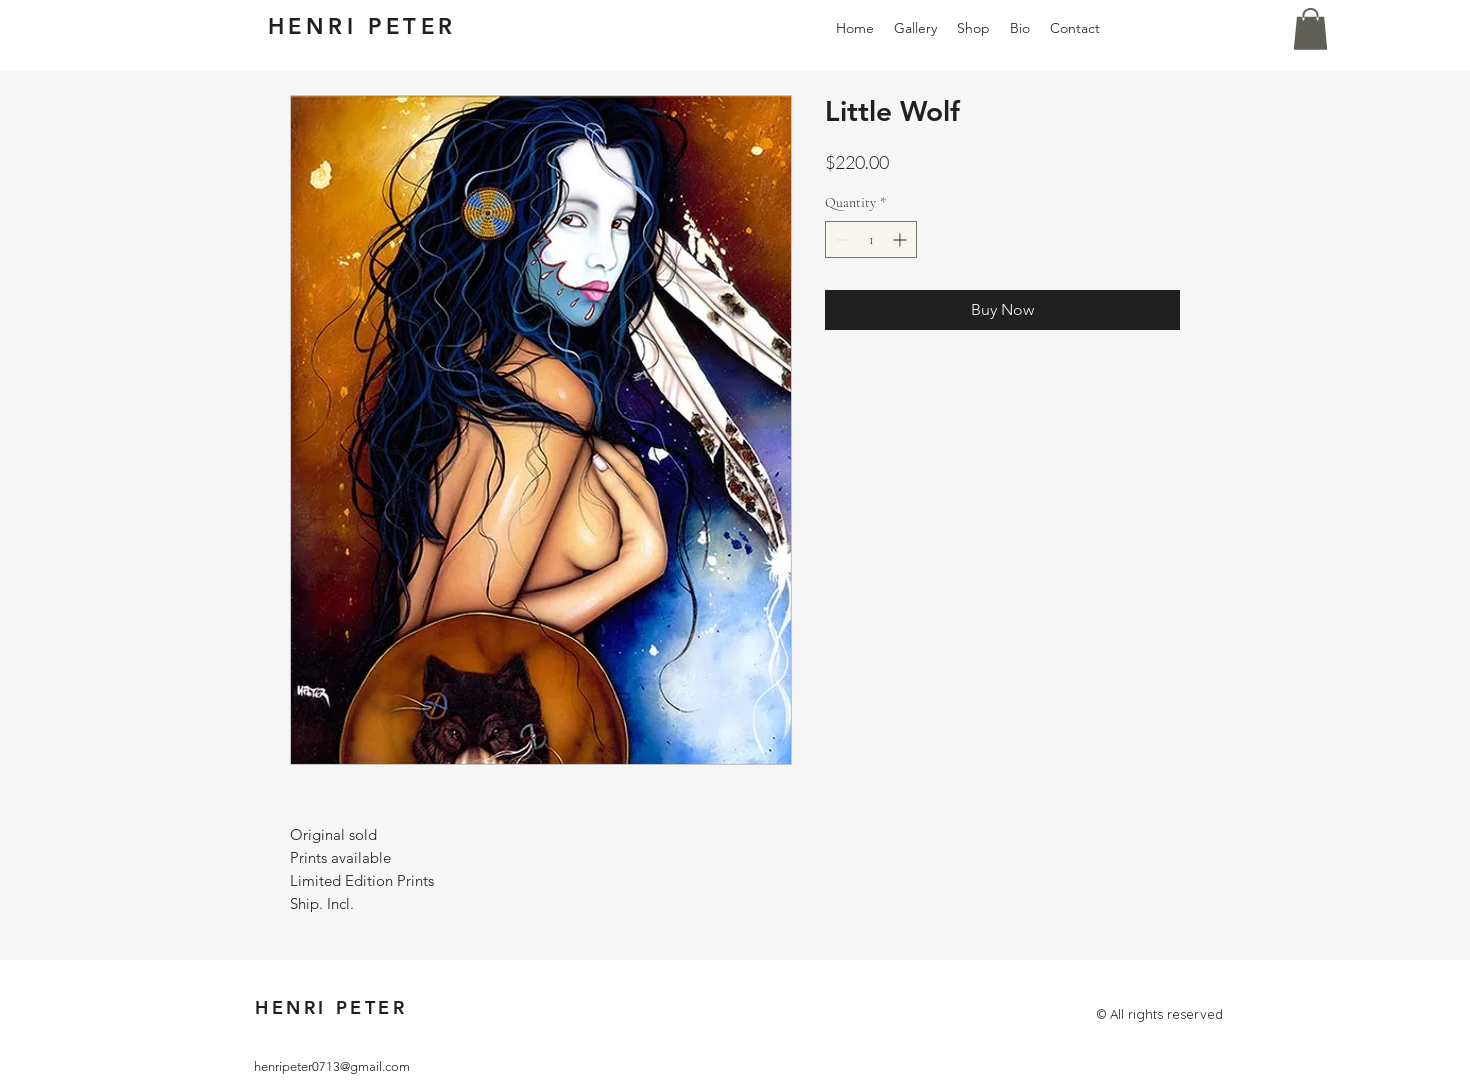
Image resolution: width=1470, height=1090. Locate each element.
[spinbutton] (871, 239)
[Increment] (901, 239)
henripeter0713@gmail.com (332, 1066)
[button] (1310, 29)
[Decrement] (840, 239)
